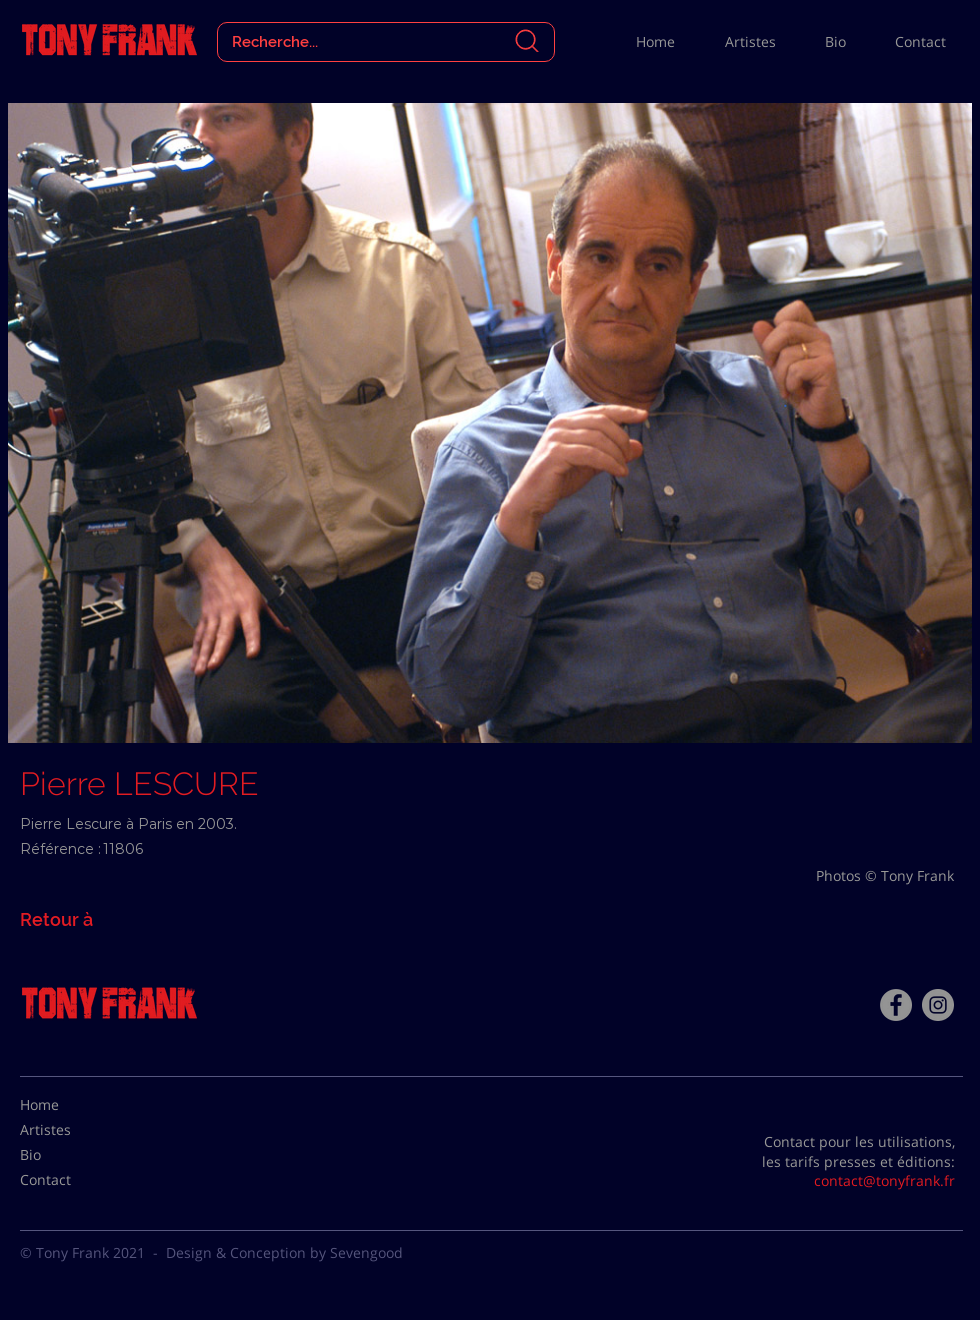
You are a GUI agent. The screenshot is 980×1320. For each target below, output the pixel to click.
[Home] (70, 1105)
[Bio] (70, 1155)
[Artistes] (70, 1130)
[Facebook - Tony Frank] (896, 1005)
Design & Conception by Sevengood (284, 1252)
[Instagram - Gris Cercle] (938, 1005)
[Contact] (70, 1180)
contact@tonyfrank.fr (884, 1180)
